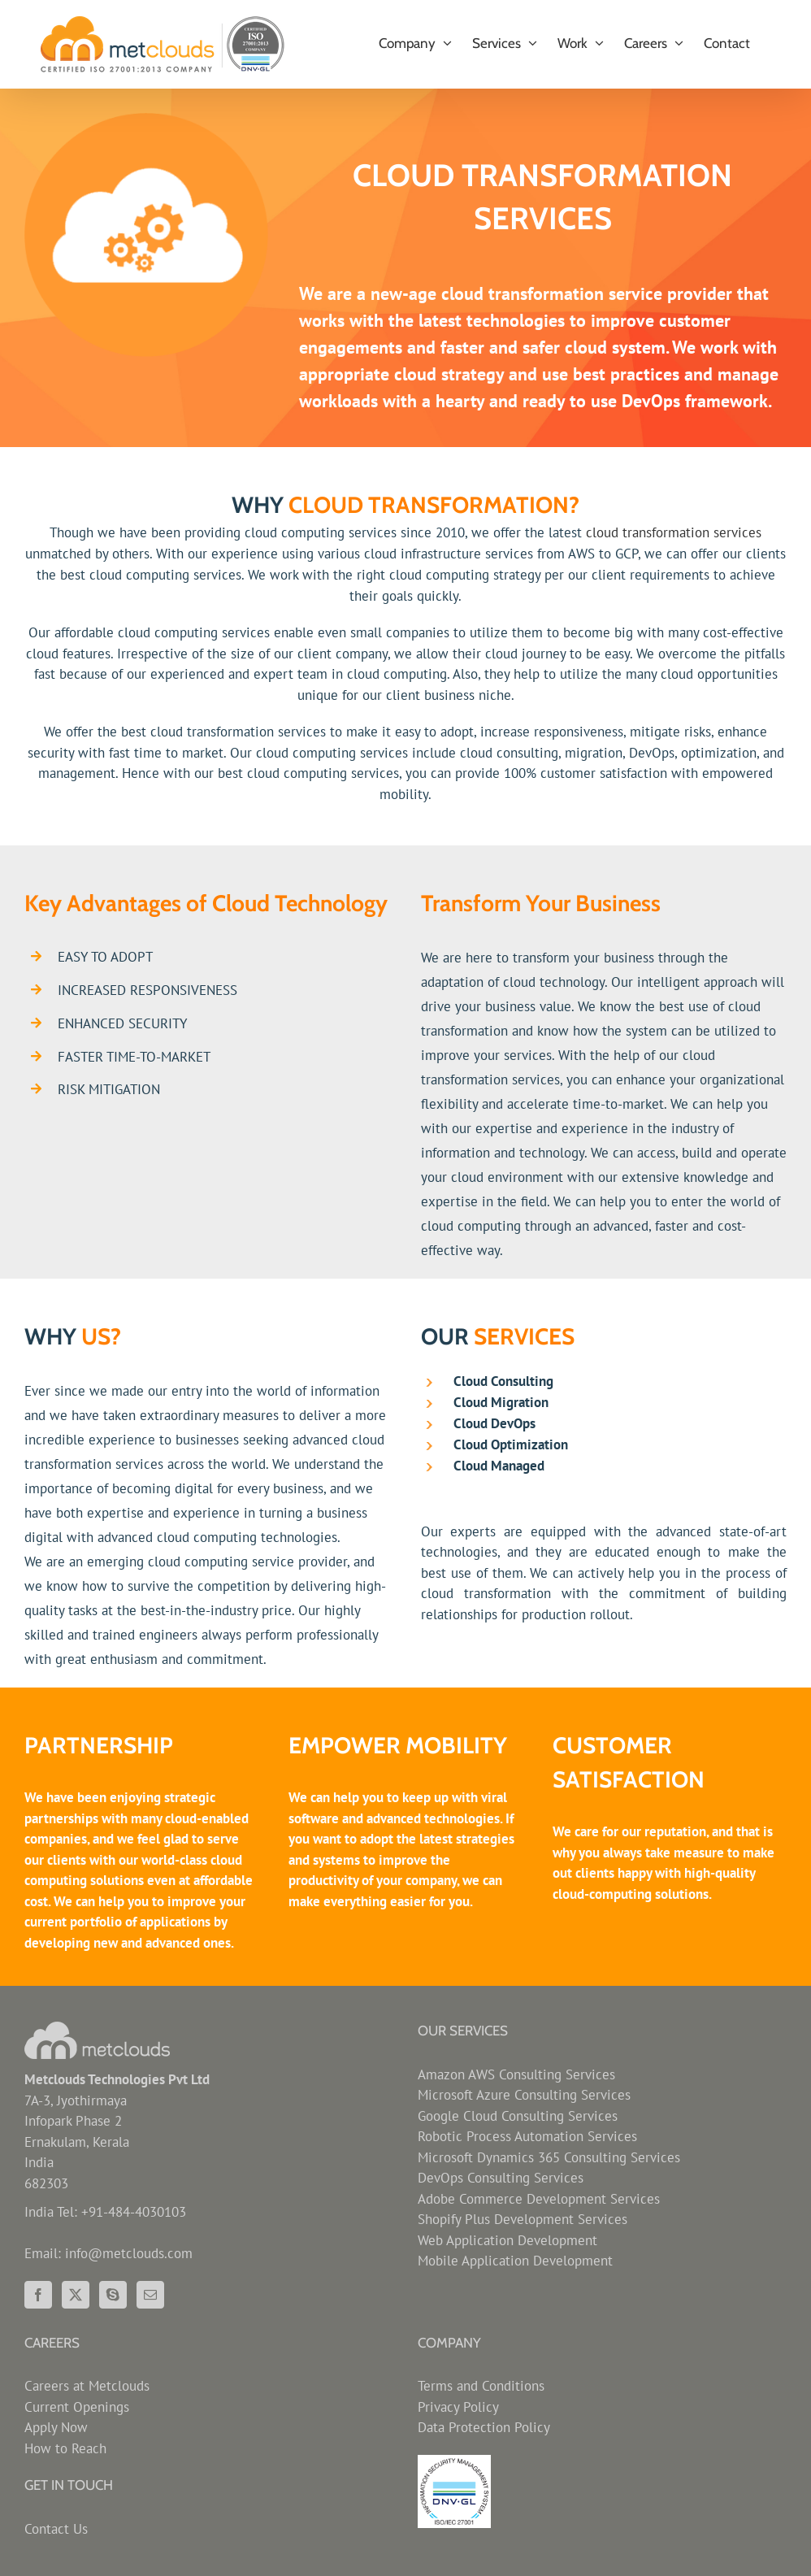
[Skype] (113, 2295)
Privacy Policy (458, 2407)
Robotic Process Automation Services (527, 2136)
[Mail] (150, 2295)
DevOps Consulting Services (500, 2178)
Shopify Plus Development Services (522, 2219)
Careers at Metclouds (87, 2386)
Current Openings (76, 2407)
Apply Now (56, 2427)
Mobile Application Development (515, 2261)
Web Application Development (507, 2240)
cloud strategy (449, 374)
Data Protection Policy (484, 2427)
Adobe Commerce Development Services (539, 2199)
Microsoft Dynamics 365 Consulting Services (549, 2157)
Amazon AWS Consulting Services (516, 2074)
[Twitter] (75, 2295)
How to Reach (65, 2448)
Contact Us (56, 2529)
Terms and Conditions (481, 2386)
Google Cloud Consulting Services (518, 2116)
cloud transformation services (673, 532)
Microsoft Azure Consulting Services (524, 2095)
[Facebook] (38, 2295)
